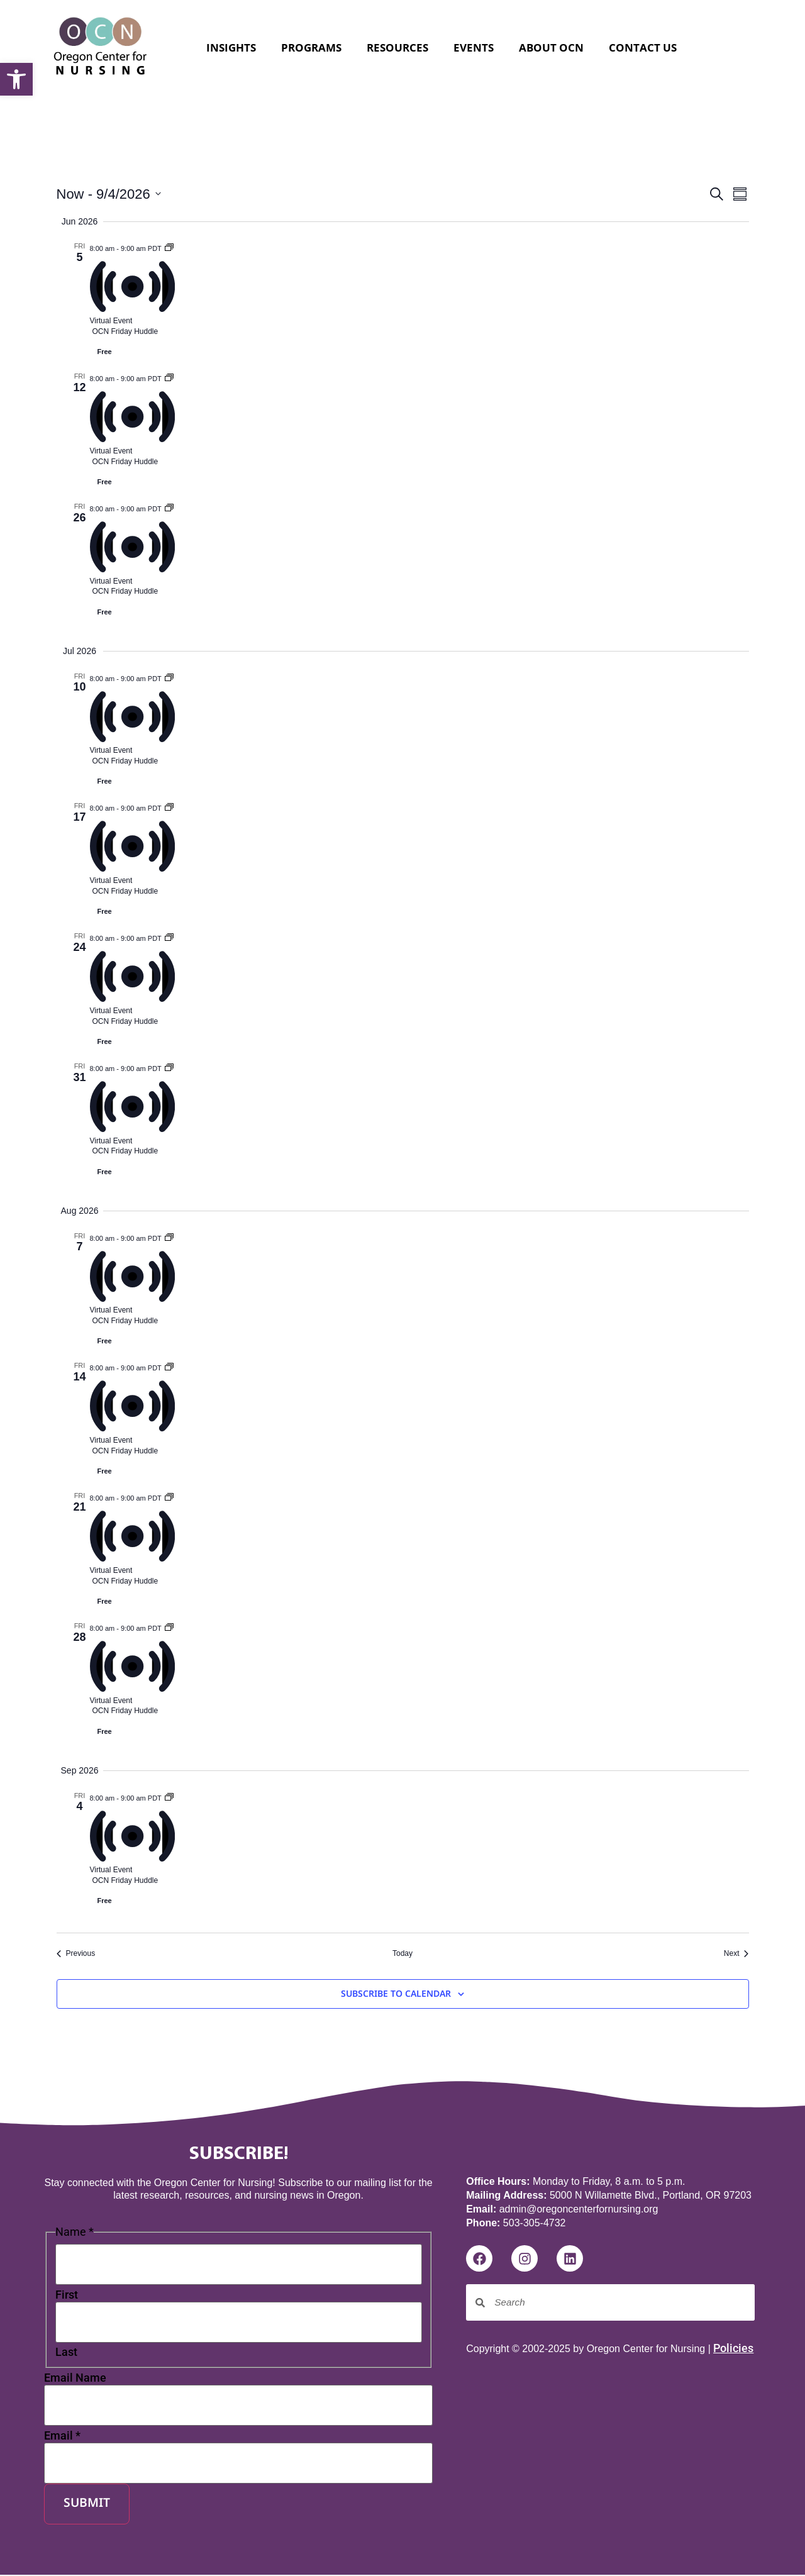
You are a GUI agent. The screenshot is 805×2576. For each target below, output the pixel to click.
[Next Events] (736, 1953)
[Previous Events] (76, 1953)
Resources (397, 47)
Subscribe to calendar (396, 1995)
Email (62, 2437)
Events (473, 47)
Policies (733, 2348)
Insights (231, 47)
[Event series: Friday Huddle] (169, 246)
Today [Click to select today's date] (402, 1953)
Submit (87, 2506)
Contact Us (643, 47)
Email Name (75, 2379)
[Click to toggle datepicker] (109, 194)
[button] (16, 79)
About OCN (551, 47)
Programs (311, 47)
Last (66, 2354)
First (66, 2295)
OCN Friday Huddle (125, 331)
